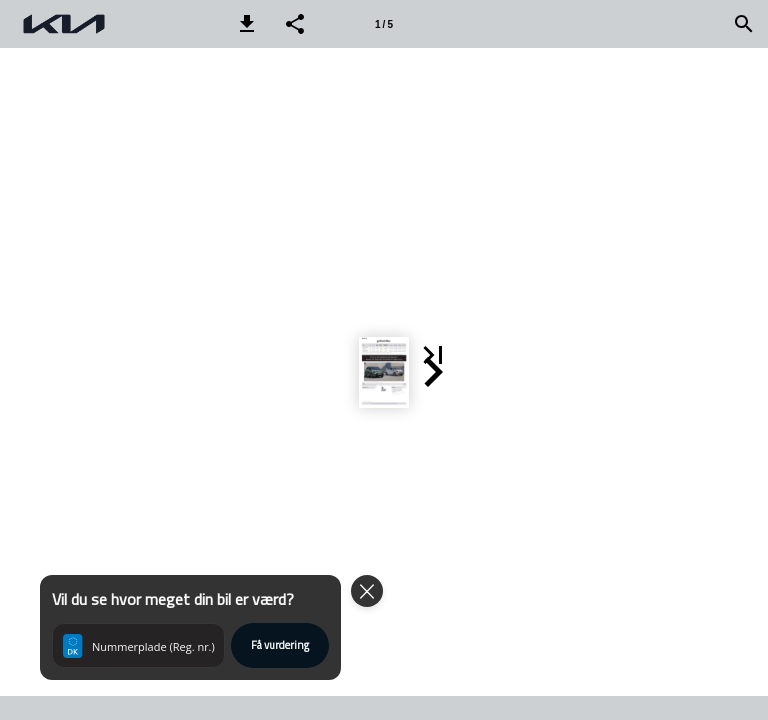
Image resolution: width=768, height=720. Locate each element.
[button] (247, 24)
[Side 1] (384, 24)
